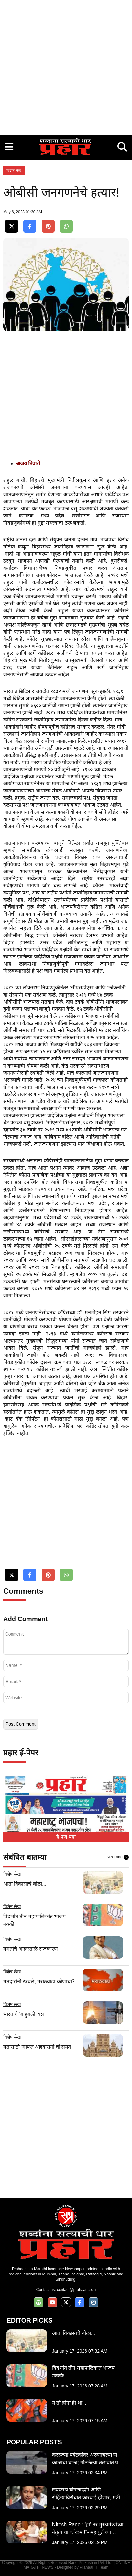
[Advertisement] (66, 66)
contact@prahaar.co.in (76, 2289)
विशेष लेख (13, 171)
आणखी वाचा (116, 1857)
